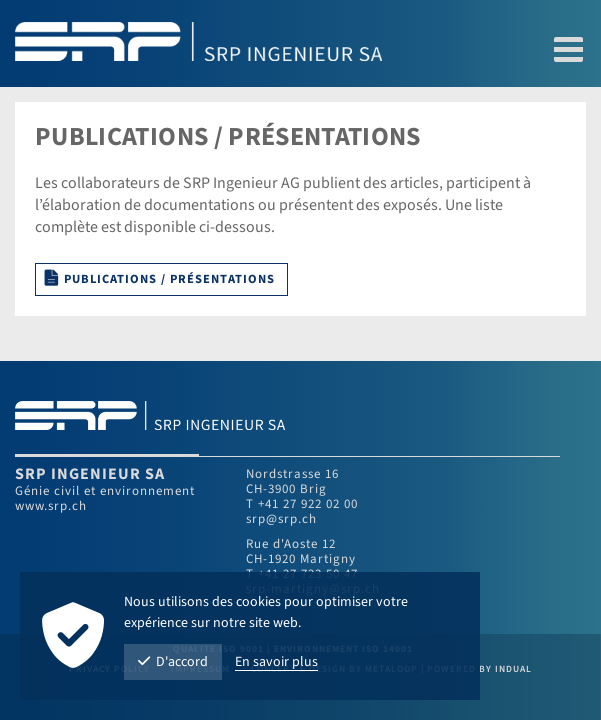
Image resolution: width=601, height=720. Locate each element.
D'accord (173, 662)
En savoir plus (276, 662)
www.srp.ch (51, 506)
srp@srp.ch (281, 519)
